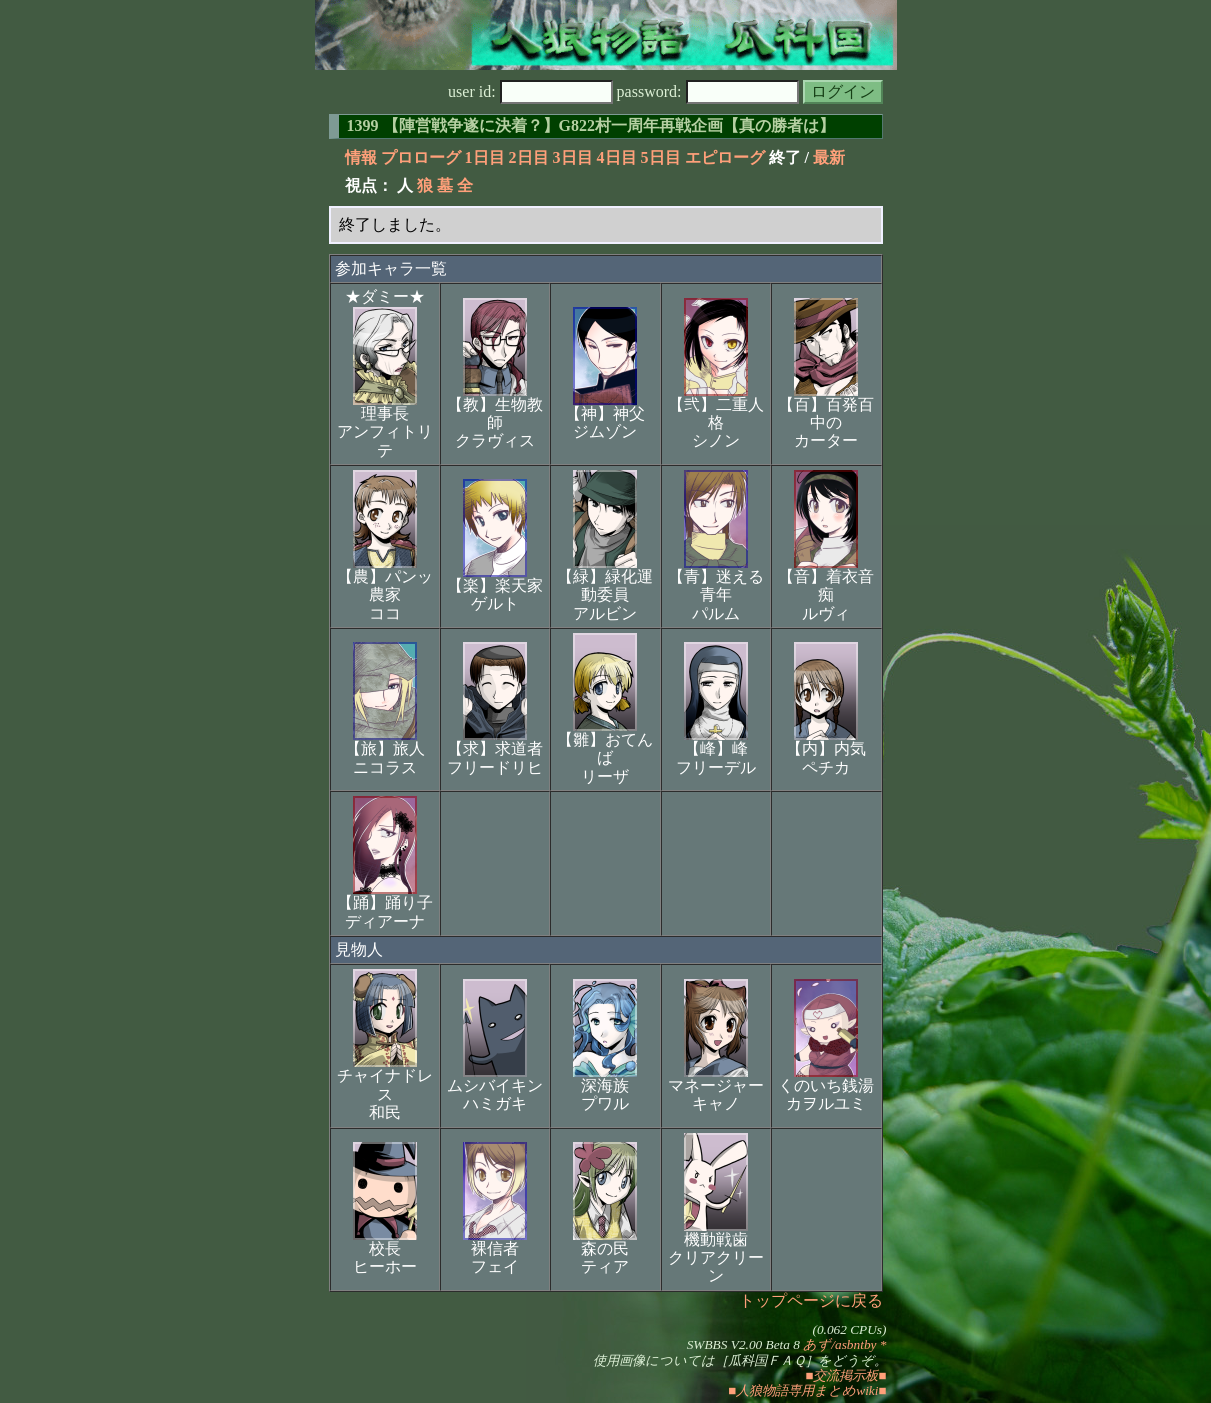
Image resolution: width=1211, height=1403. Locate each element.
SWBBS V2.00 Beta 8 (743, 1344)
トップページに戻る (811, 1300)
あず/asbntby (839, 1344)
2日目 (529, 157)
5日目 (661, 157)
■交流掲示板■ (845, 1375)
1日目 (485, 157)
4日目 (617, 157)
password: (708, 91)
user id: (530, 91)
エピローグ (725, 157)
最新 (829, 157)
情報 (361, 157)
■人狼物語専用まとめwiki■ (807, 1390)
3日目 (573, 157)
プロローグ (421, 157)
